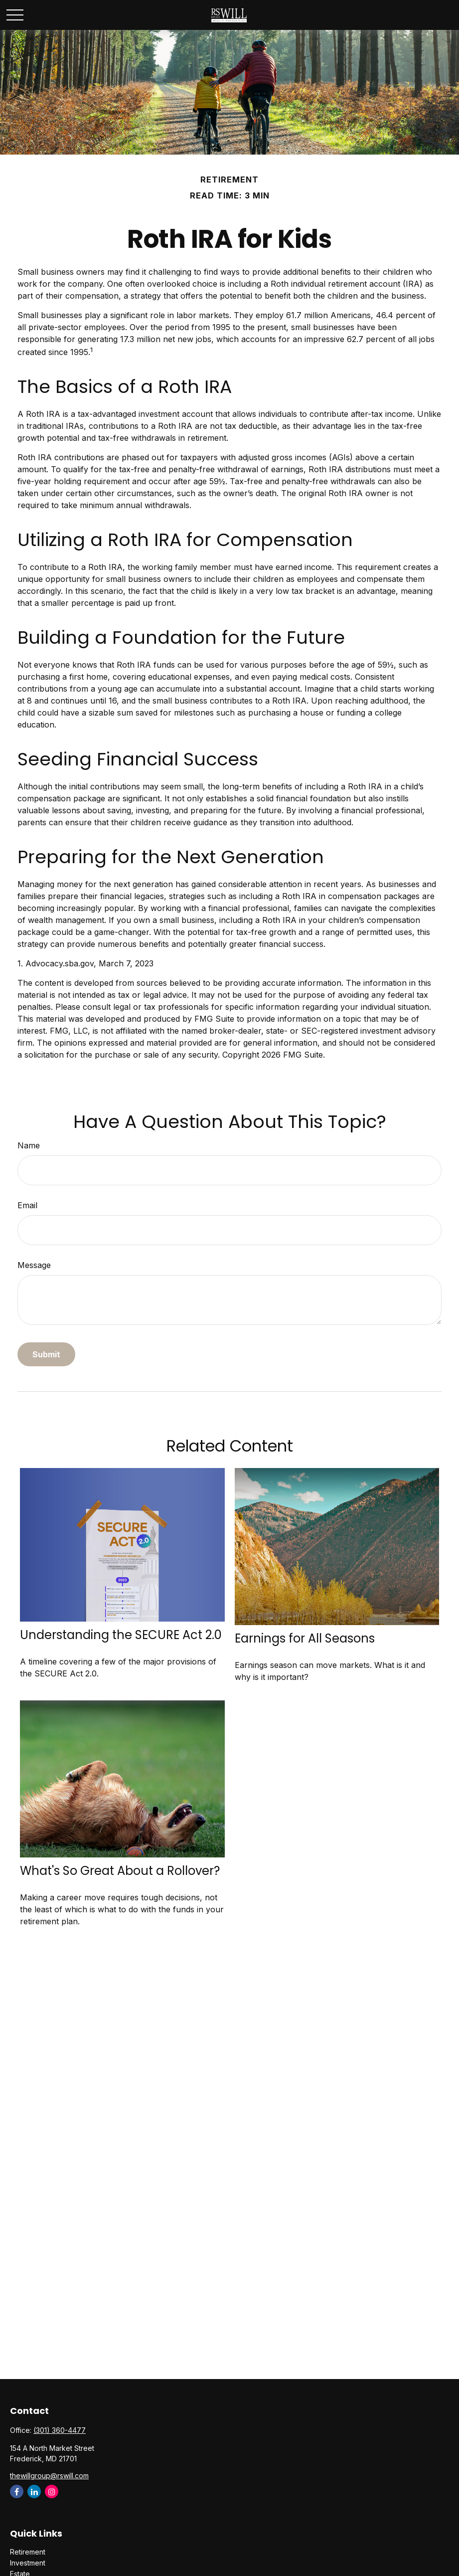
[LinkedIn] (34, 2491)
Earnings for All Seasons (305, 1638)
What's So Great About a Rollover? (120, 1870)
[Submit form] (46, 1354)
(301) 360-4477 (59, 2430)
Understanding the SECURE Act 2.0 (121, 1635)
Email (27, 1205)
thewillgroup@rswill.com (49, 2475)
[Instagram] (51, 2491)
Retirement (27, 2552)
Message (34, 1265)
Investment (27, 2563)
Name (28, 1145)
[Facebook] (16, 2491)
